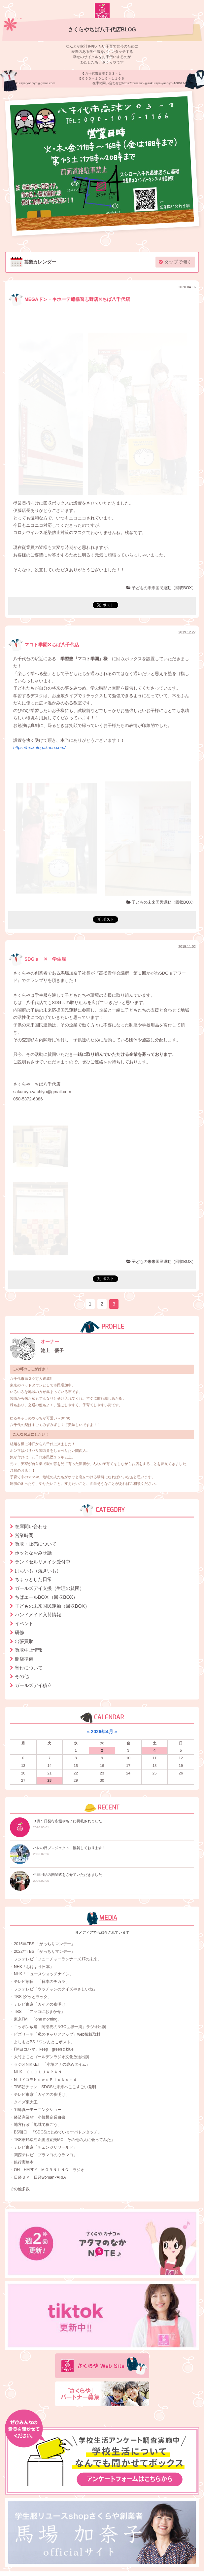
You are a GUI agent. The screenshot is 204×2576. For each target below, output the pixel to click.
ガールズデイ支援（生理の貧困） (49, 1588)
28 (49, 1780)
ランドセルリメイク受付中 (42, 1561)
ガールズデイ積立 (33, 1685)
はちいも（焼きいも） (38, 1570)
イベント (24, 1623)
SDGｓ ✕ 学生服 (37, 959)
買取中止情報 (29, 1650)
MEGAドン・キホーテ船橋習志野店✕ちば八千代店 (69, 299)
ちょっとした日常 (33, 1579)
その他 (22, 1676)
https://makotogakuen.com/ (39, 747)
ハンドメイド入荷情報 (38, 1614)
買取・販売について (35, 1544)
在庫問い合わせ (31, 1526)
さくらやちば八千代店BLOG (102, 29)
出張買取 (24, 1641)
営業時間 (24, 1535)
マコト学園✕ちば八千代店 (43, 644)
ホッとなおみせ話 (33, 1553)
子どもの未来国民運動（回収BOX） (161, 588)
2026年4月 (102, 1731)
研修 (19, 1632)
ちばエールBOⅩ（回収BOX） (46, 1597)
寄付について (29, 1667)
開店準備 (24, 1659)
